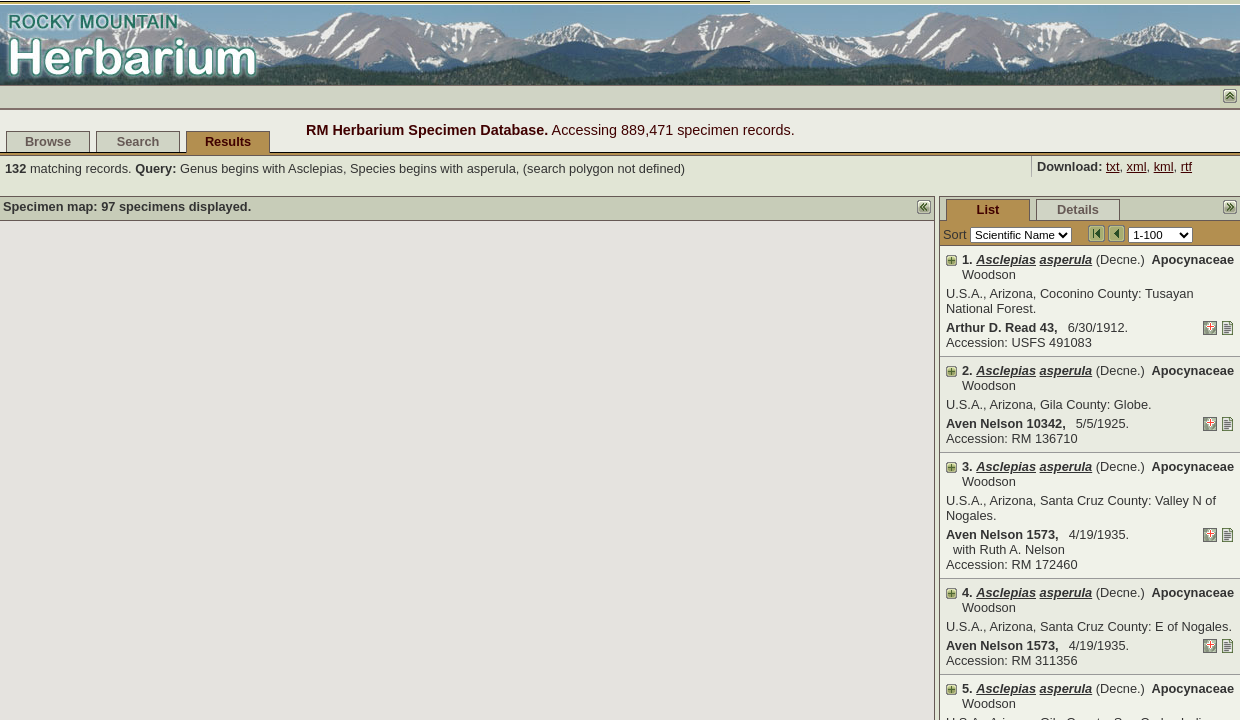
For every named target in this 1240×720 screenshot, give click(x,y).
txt (1113, 166)
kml (1164, 166)
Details (928, 209)
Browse (48, 141)
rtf (1186, 166)
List (838, 209)
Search (138, 141)
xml (1137, 166)
